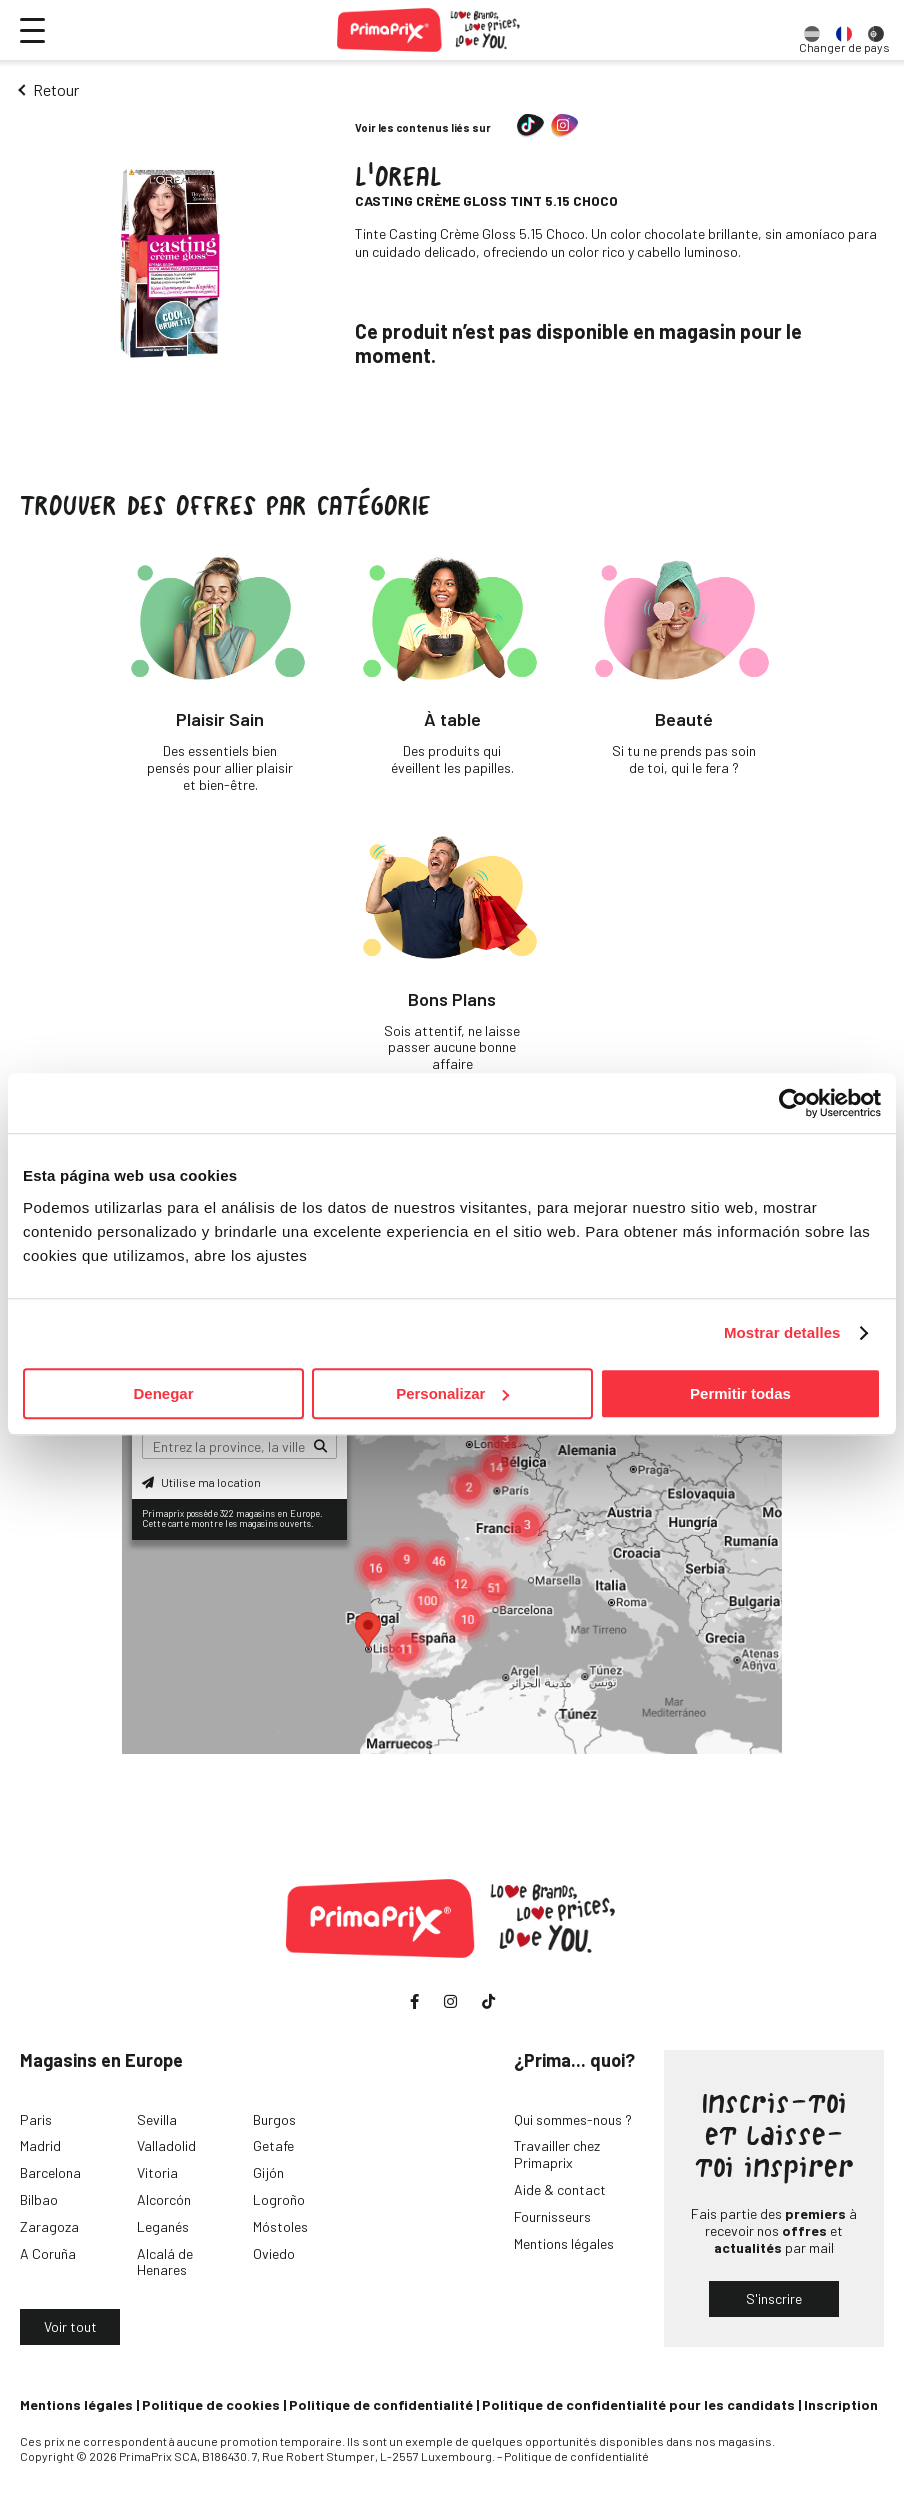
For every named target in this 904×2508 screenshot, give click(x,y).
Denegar (163, 1393)
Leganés (163, 2226)
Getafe (273, 2145)
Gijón (268, 2172)
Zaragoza (49, 2226)
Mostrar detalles (782, 1332)
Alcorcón (164, 2199)
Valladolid (166, 2145)
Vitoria (157, 2172)
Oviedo (274, 2253)
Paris (36, 2119)
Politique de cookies (211, 2404)
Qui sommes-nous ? (573, 2119)
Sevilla (157, 2119)
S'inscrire (774, 2298)
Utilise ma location (201, 1482)
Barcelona (50, 2172)
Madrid (40, 2145)
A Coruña (48, 2253)
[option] (812, 30)
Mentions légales (564, 2243)
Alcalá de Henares (165, 2262)
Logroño (279, 2199)
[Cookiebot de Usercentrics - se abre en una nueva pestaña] (793, 1103)
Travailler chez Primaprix (557, 2154)
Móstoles (280, 2226)
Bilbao (39, 2199)
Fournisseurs (552, 2216)
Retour (56, 89)
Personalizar (452, 1393)
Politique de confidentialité (381, 2404)
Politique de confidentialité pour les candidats (638, 2404)
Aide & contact (560, 2189)
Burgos (274, 2119)
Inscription (841, 2404)
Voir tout (70, 2326)
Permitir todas (740, 1393)
